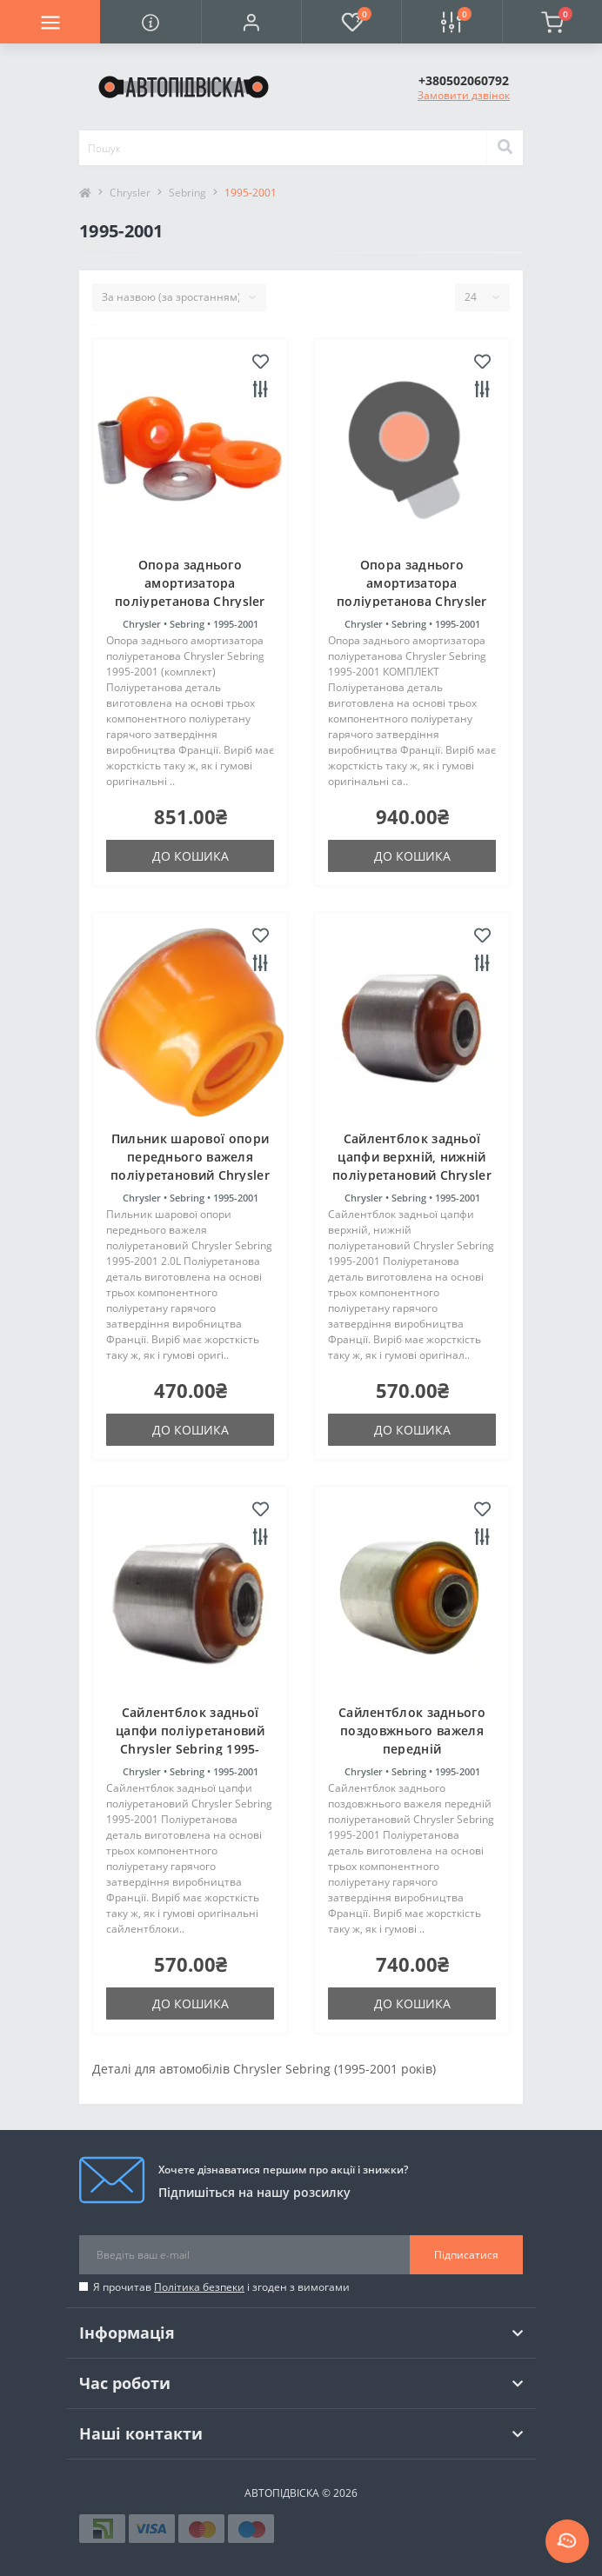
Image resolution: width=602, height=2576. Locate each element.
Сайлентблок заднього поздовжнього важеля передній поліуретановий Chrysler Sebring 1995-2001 (412, 1749)
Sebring (187, 192)
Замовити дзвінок (464, 95)
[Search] (504, 147)
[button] (251, 21)
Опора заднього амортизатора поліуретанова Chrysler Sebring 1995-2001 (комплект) (190, 601)
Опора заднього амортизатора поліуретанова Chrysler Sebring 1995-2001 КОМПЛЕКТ (412, 601)
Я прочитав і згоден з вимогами (221, 2287)
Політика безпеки (199, 2287)
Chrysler (130, 192)
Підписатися (466, 2254)
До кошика (190, 856)
